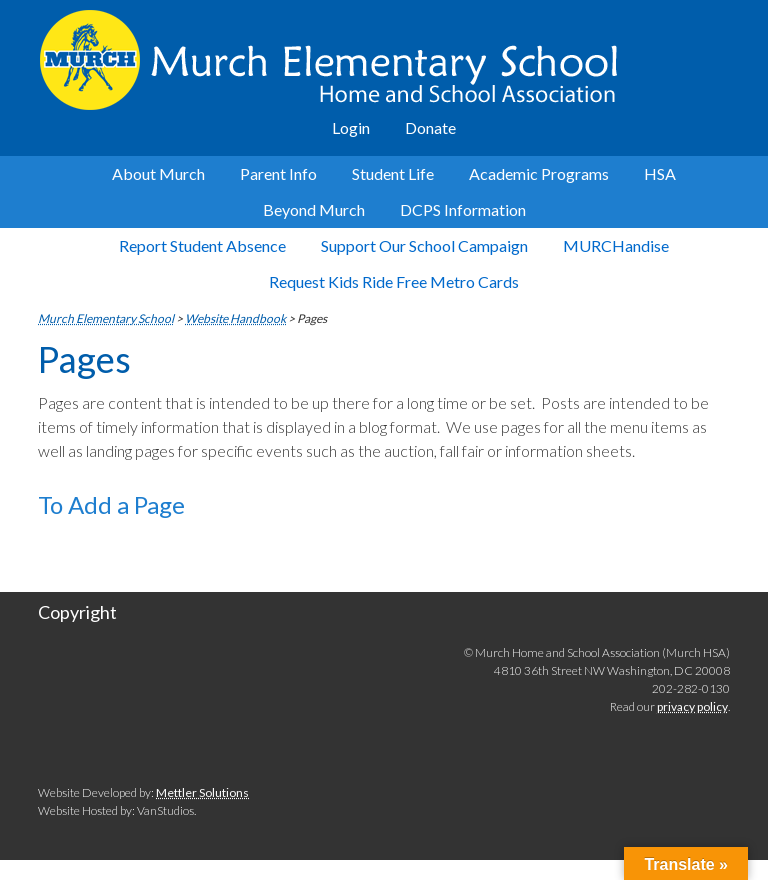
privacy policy (692, 706)
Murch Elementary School (383, 60)
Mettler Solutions (202, 792)
